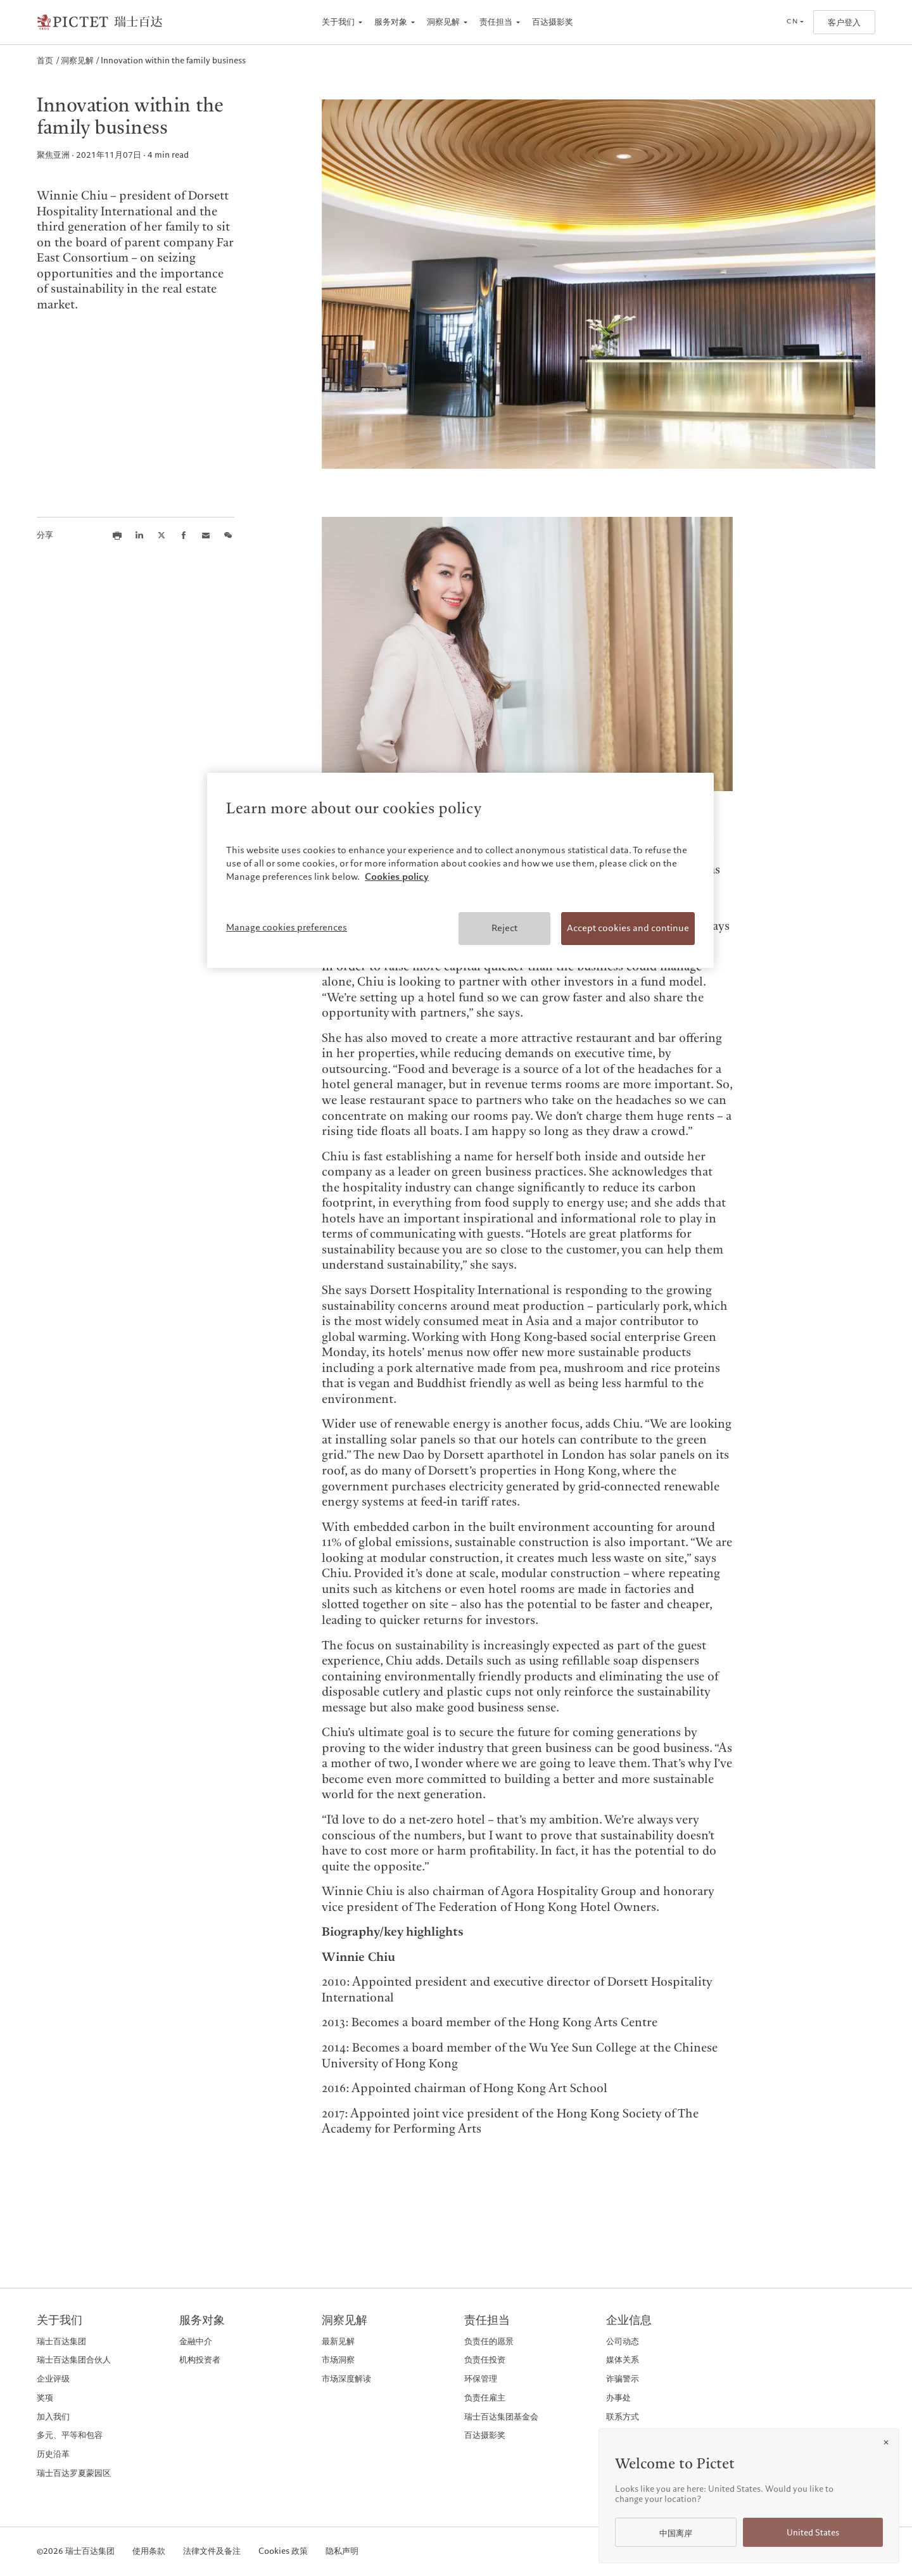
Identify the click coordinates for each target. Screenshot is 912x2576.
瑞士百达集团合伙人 (74, 2360)
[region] (460, 870)
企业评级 (53, 2379)
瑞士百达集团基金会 (501, 2417)
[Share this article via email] (206, 535)
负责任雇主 (484, 2398)
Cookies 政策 (283, 2551)
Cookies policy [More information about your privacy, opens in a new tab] (397, 876)
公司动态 (622, 2341)
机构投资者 (199, 2360)
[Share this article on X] (161, 535)
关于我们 (338, 22)
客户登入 (844, 22)
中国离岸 (675, 2533)
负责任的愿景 (489, 2341)
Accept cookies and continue (628, 928)
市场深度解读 (346, 2379)
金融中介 (195, 2341)
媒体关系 (622, 2360)
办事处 (618, 2398)
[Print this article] (117, 535)
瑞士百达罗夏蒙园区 (74, 2473)
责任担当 (495, 22)
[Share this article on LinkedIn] (139, 535)
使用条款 (148, 2551)
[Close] (886, 2442)
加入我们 (53, 2417)
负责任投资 (484, 2360)
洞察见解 (443, 22)
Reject (504, 928)
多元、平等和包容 (70, 2435)
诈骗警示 (622, 2379)
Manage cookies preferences (286, 927)
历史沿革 (53, 2454)
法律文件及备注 (212, 2551)
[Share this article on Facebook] (183, 535)
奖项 (45, 2398)
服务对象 (390, 22)
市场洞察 (338, 2360)
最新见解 (338, 2341)
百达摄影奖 (552, 22)
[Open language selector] (795, 22)
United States (813, 2533)
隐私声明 (342, 2551)
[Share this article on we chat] (228, 535)
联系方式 (622, 2417)
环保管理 (480, 2379)
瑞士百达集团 (61, 2341)
